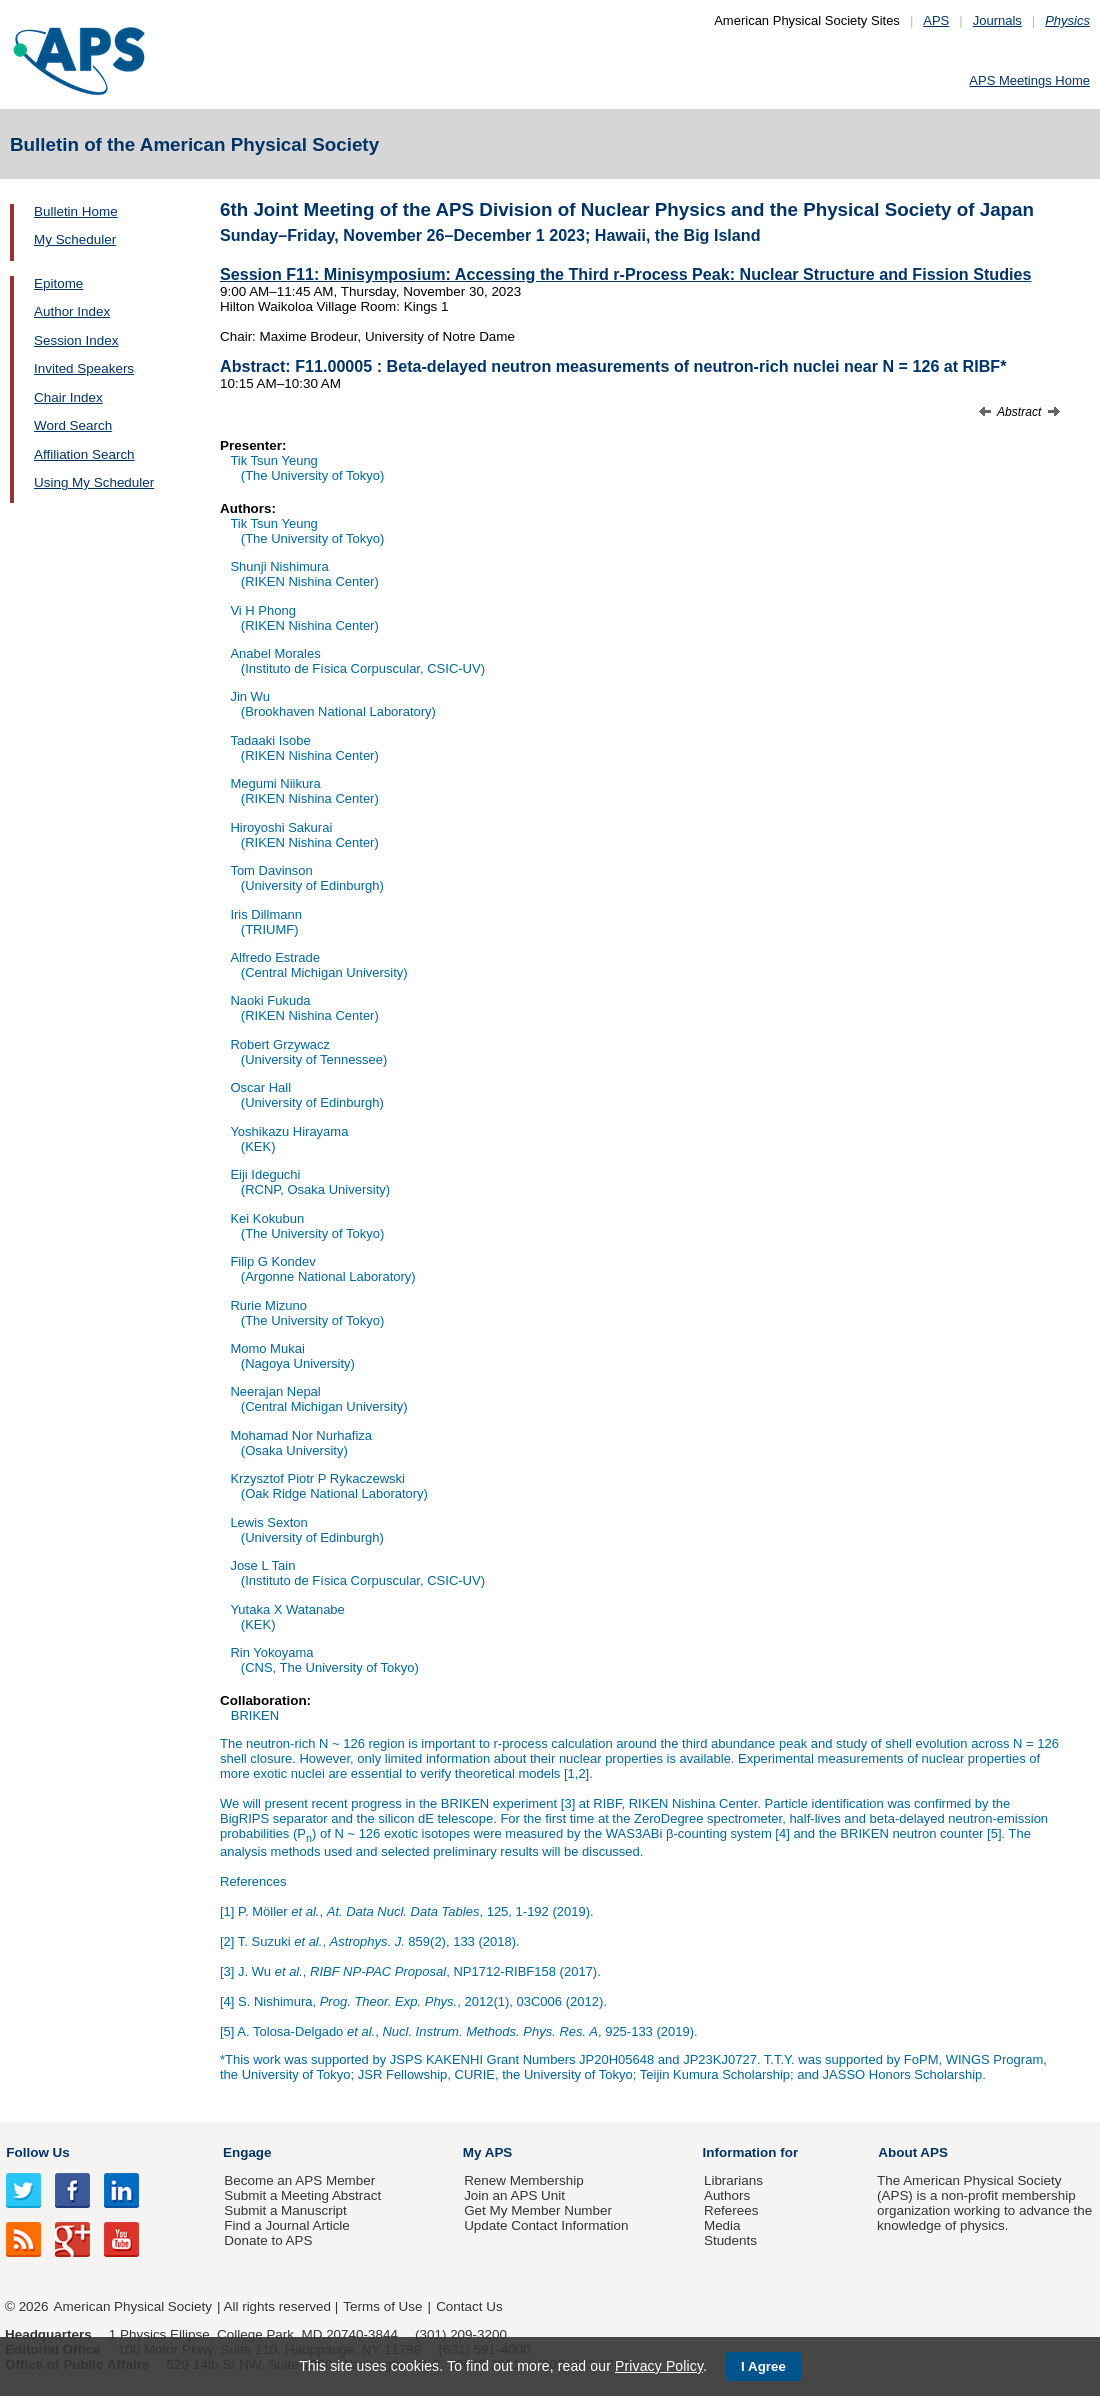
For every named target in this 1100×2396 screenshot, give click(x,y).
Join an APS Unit (514, 2195)
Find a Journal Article (286, 2225)
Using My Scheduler (94, 482)
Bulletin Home (76, 211)
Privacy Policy (659, 2366)
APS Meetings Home (1029, 80)
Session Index (76, 340)
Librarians (733, 2180)
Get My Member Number (538, 2210)
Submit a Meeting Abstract (302, 2195)
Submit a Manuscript (285, 2210)
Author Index (72, 311)
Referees (731, 2210)
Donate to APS (268, 2240)
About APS (913, 2152)
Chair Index (68, 397)
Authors (727, 2195)
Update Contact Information (546, 2225)
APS (936, 20)
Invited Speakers (84, 368)
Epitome (58, 283)
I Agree (763, 2366)
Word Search (73, 425)
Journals (997, 20)
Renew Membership (524, 2180)
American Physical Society (133, 2306)
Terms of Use (382, 2306)
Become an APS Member (299, 2180)
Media (722, 2225)
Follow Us (37, 2152)
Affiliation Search (84, 454)
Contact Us (469, 2306)
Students (730, 2240)
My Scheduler (75, 239)
